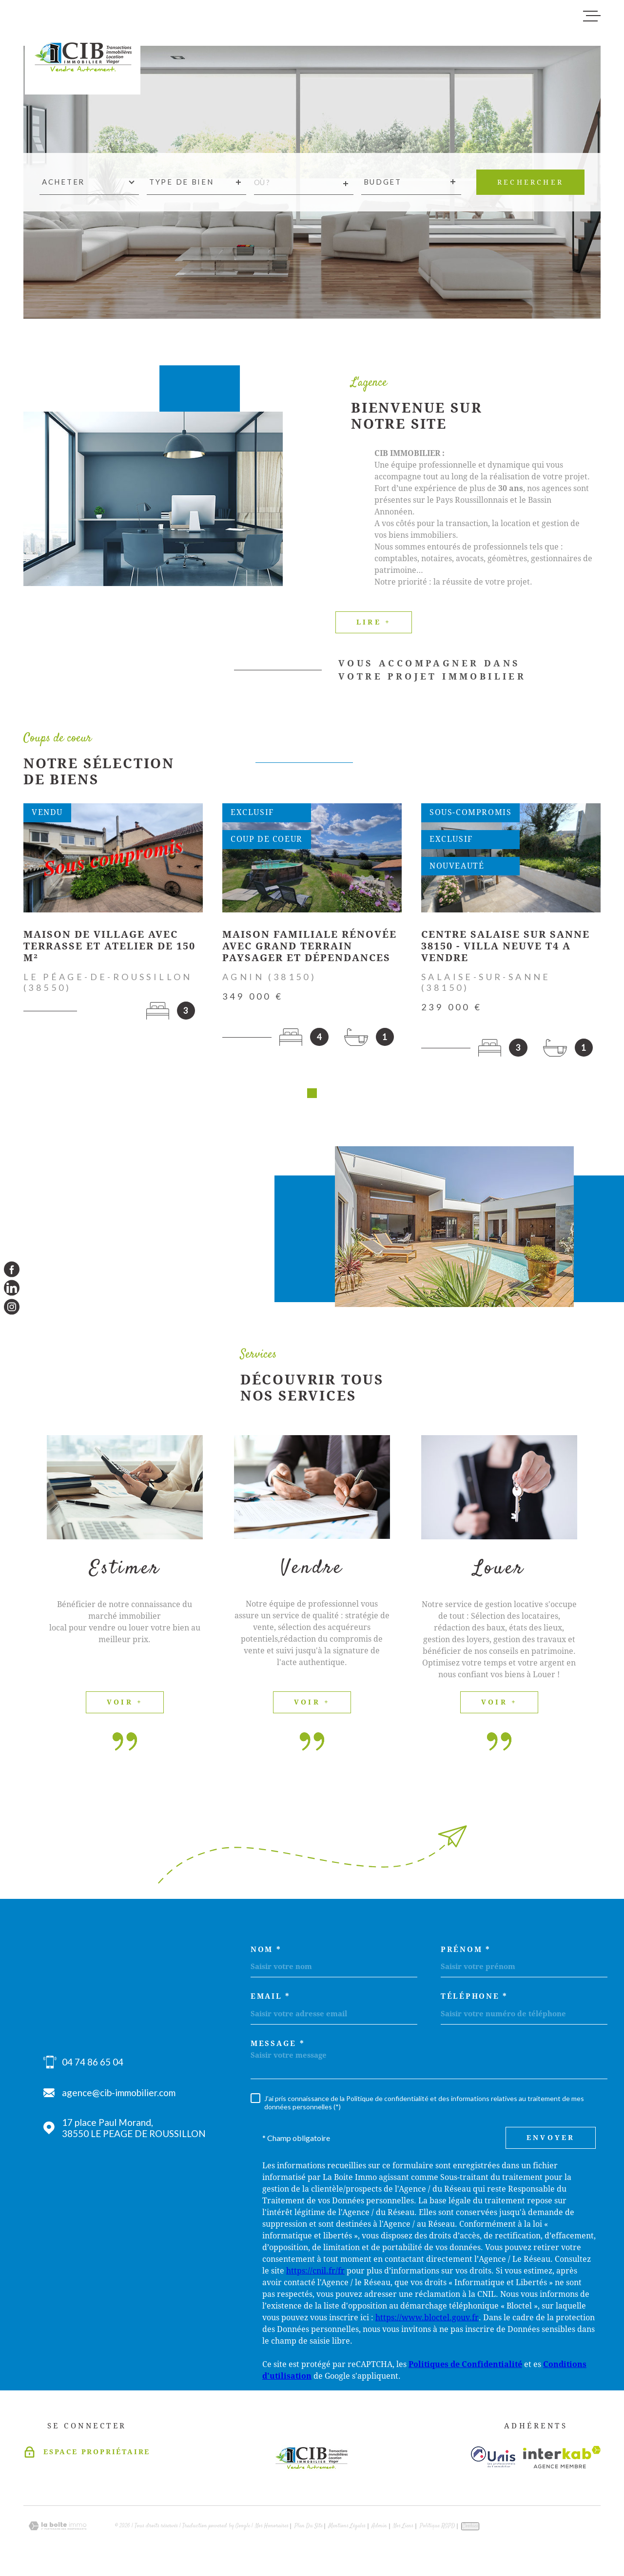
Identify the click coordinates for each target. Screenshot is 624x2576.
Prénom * (466, 1953)
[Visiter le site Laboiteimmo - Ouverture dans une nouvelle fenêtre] (57, 2529)
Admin (379, 2529)
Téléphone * (474, 2000)
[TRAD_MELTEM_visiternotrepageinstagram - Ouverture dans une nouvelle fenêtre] (12, 1306)
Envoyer (550, 2141)
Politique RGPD (437, 2529)
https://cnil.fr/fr (315, 2274)
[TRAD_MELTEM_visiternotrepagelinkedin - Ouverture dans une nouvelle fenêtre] (12, 1288)
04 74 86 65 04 (92, 2065)
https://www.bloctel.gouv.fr (427, 2321)
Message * (278, 2047)
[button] (312, 1096)
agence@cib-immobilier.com (119, 2096)
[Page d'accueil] (83, 51)
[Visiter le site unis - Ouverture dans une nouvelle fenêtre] (493, 2460)
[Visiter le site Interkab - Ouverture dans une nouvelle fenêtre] (562, 2460)
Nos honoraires (272, 2529)
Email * (271, 2000)
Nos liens (403, 2529)
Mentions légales (347, 2529)
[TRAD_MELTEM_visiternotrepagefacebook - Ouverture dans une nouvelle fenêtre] (12, 1269)
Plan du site (308, 2529)
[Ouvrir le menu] (592, 16)
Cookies (470, 2530)
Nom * (266, 1953)
